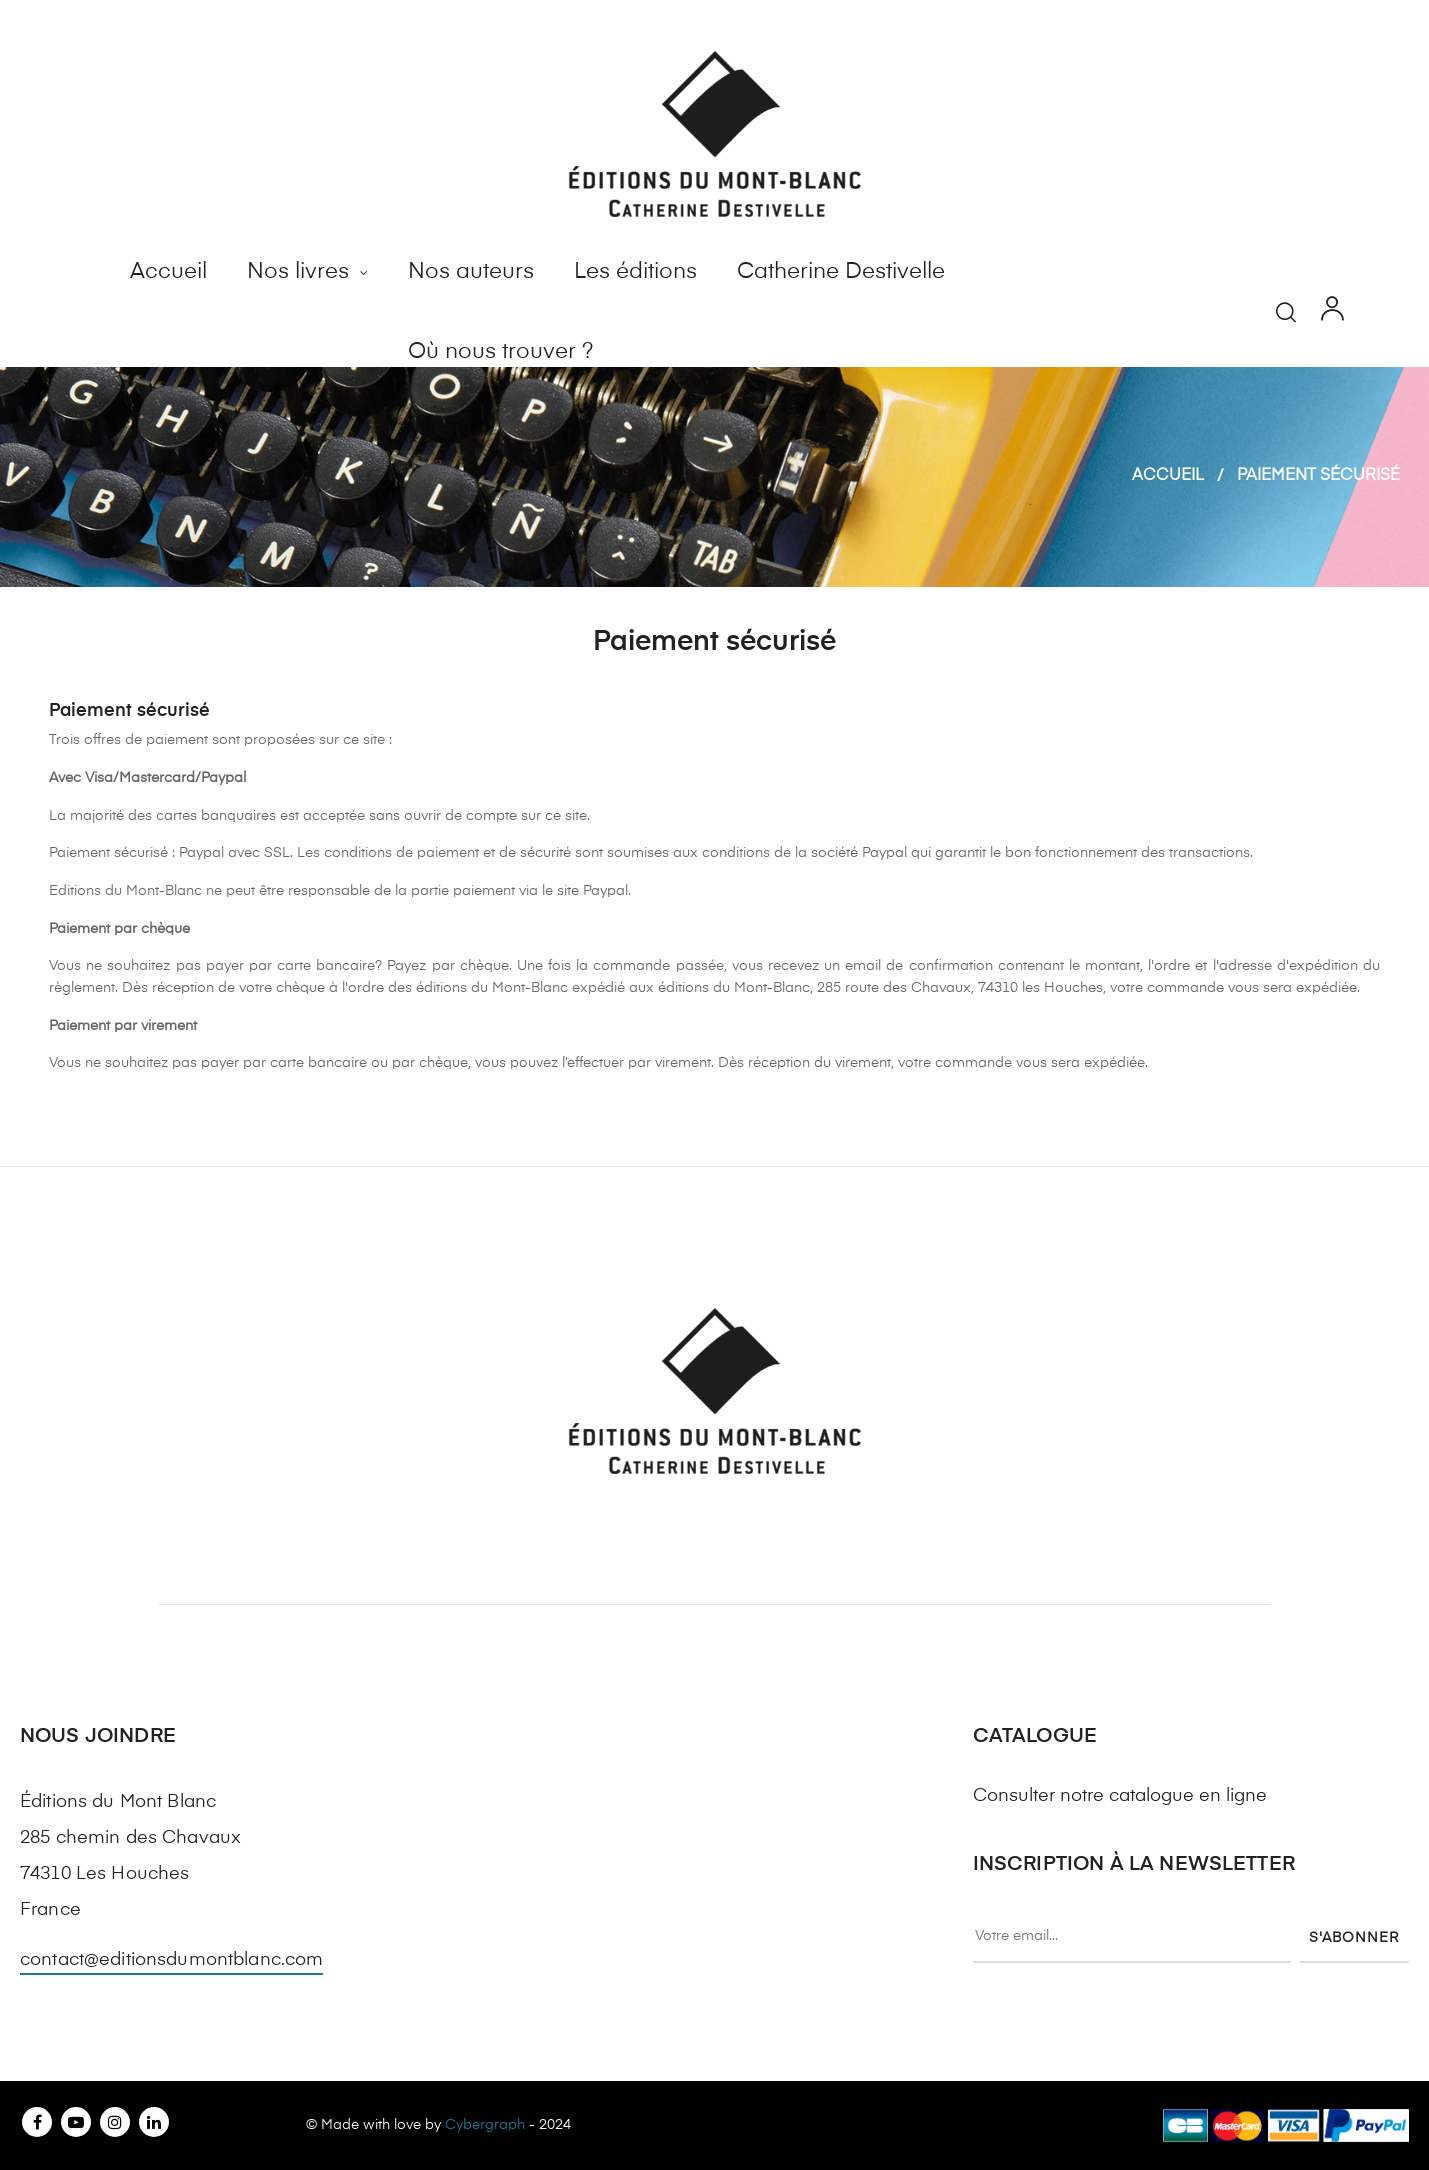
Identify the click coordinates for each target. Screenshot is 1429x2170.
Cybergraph (485, 2125)
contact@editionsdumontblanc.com (171, 1960)
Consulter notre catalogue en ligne (1120, 1796)
